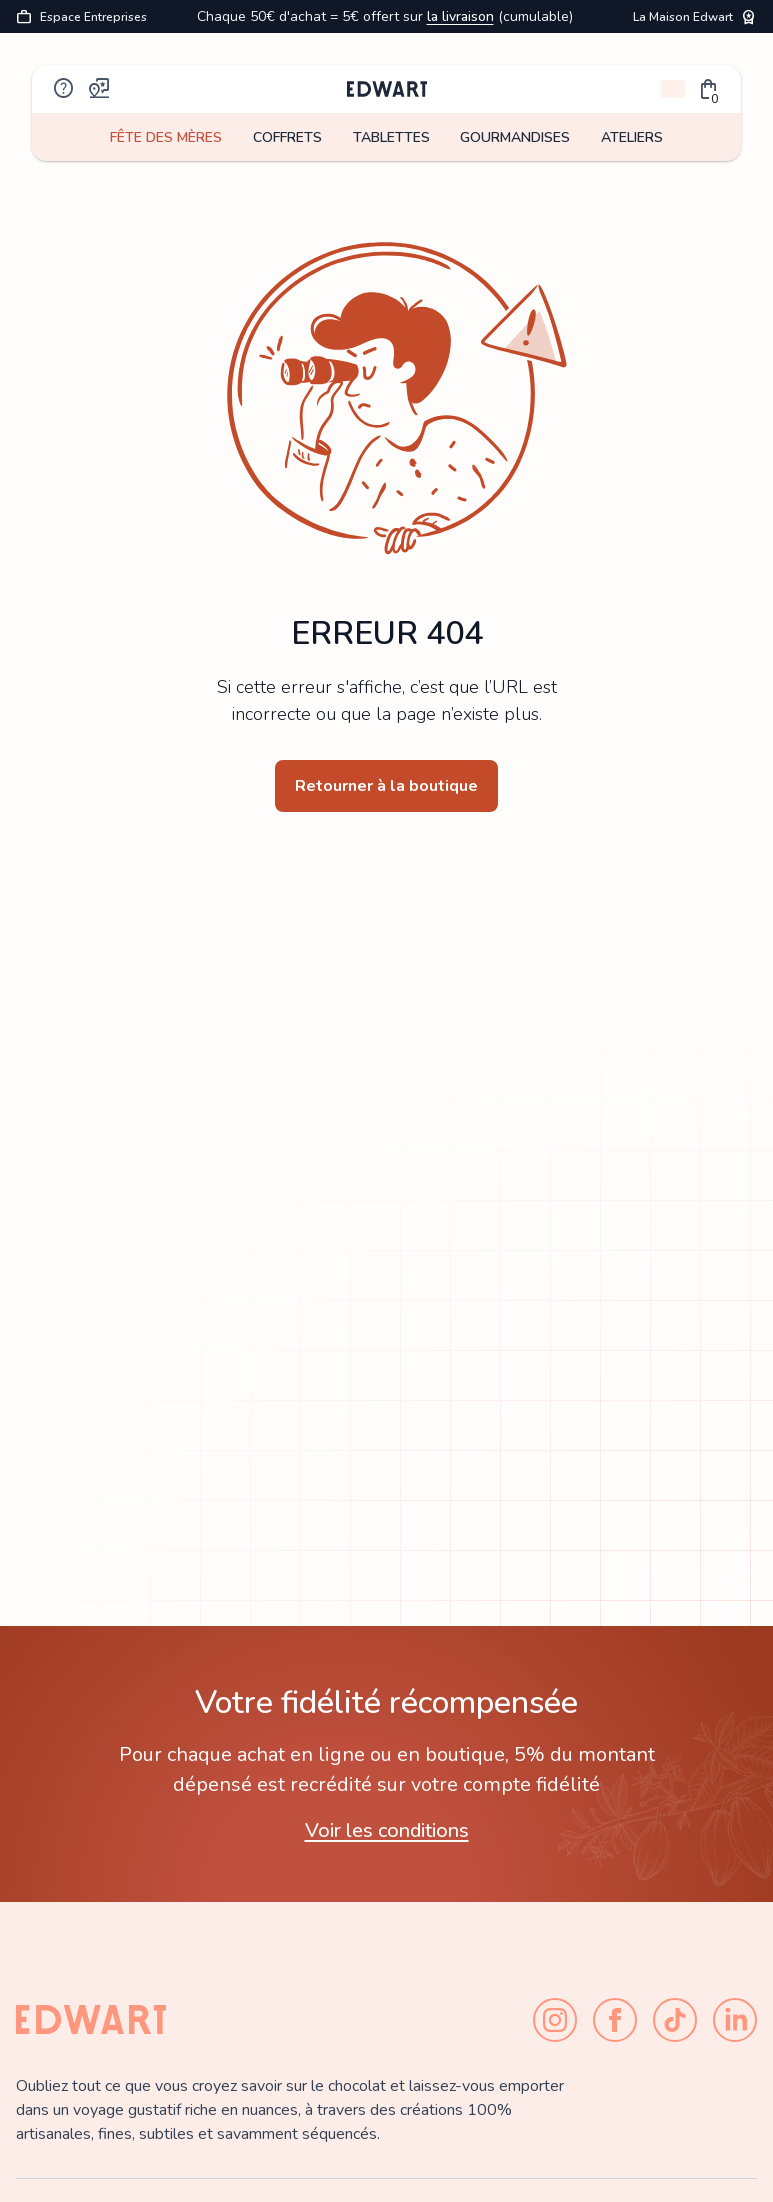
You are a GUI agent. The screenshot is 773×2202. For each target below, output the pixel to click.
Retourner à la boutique (386, 786)
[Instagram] (555, 2020)
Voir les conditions (387, 1830)
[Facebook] (615, 2020)
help (64, 89)
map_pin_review (100, 89)
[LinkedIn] (735, 2020)
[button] (709, 89)
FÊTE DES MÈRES (166, 137)
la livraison (460, 16)
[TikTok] (675, 2020)
